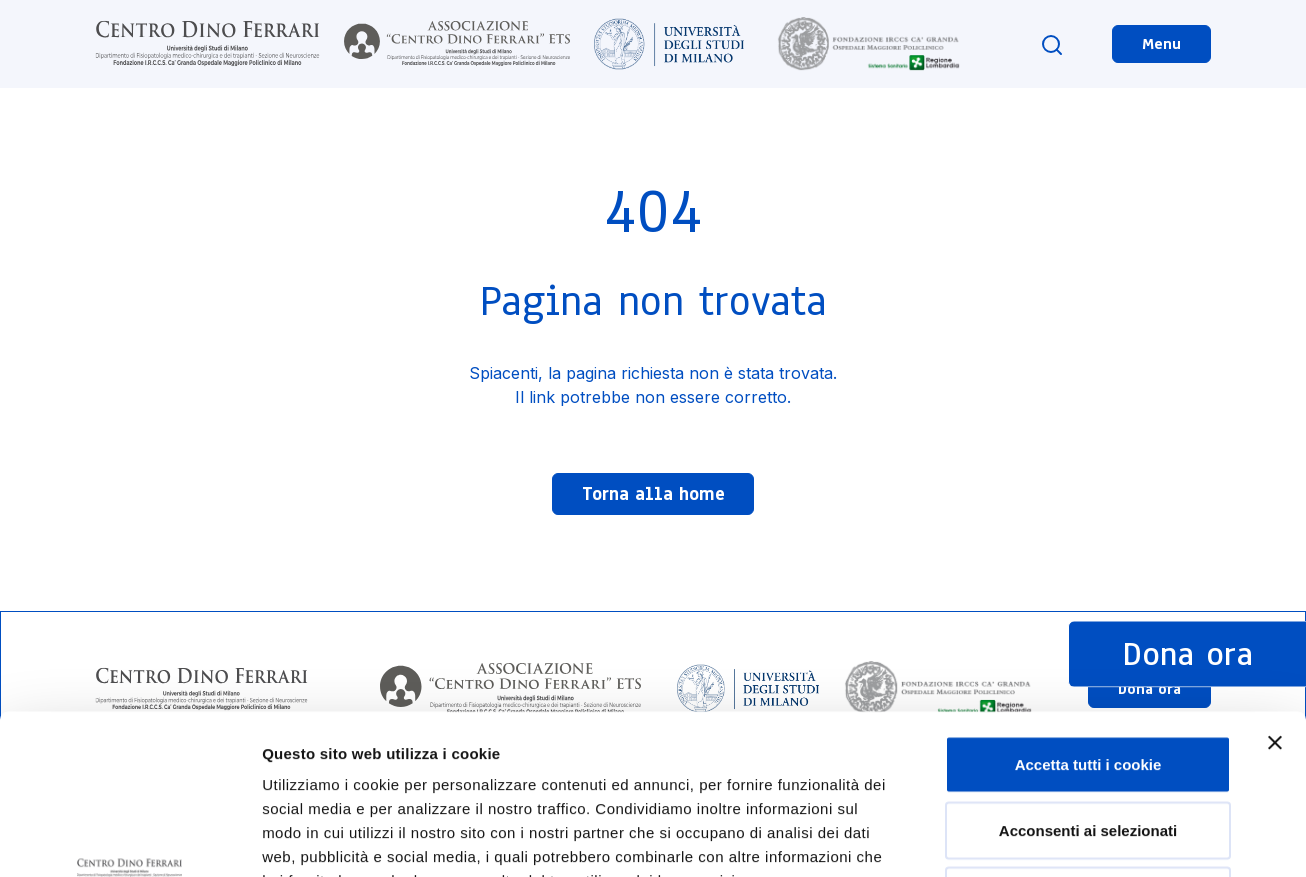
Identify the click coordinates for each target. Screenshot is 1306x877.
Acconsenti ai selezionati (1088, 680)
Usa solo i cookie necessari (1088, 745)
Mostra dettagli (1052, 837)
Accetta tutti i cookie (1088, 614)
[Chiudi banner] (1275, 593)
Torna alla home (653, 494)
